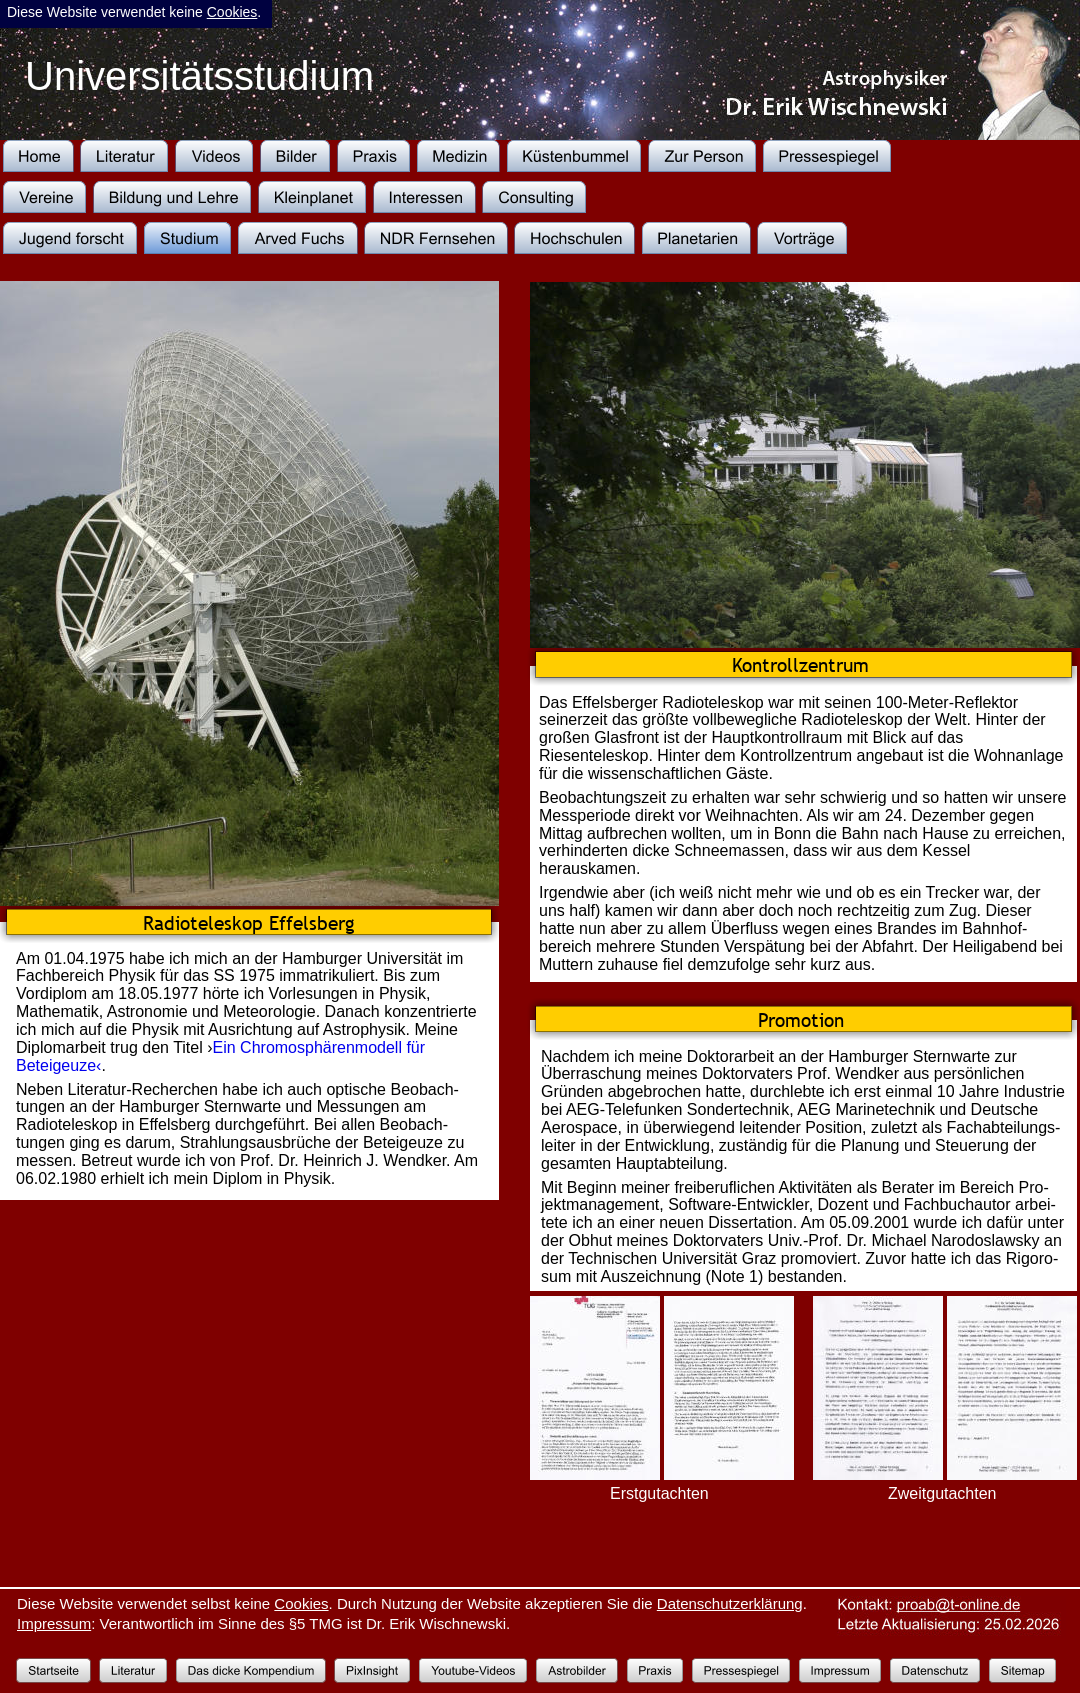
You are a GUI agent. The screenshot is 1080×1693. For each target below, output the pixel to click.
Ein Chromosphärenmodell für (321, 1047)
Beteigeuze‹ (58, 1065)
